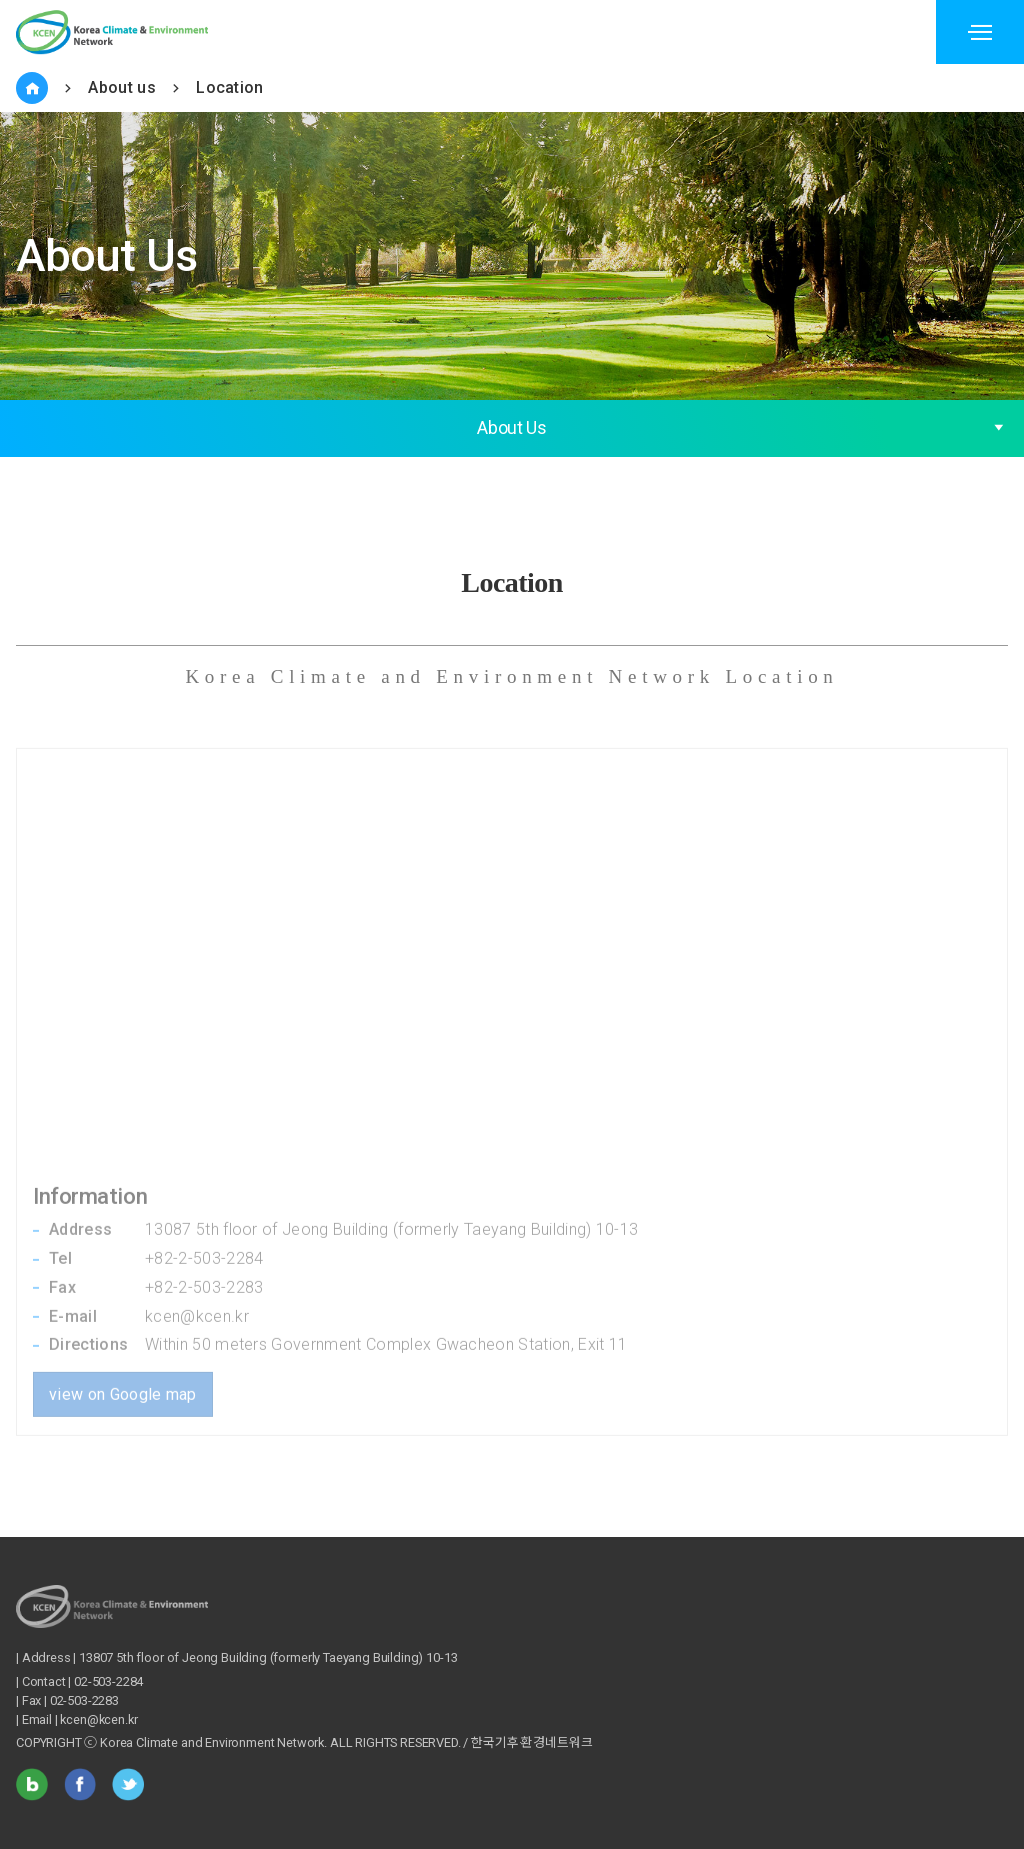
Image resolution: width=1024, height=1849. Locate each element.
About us (122, 87)
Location (230, 87)
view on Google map (123, 1366)
